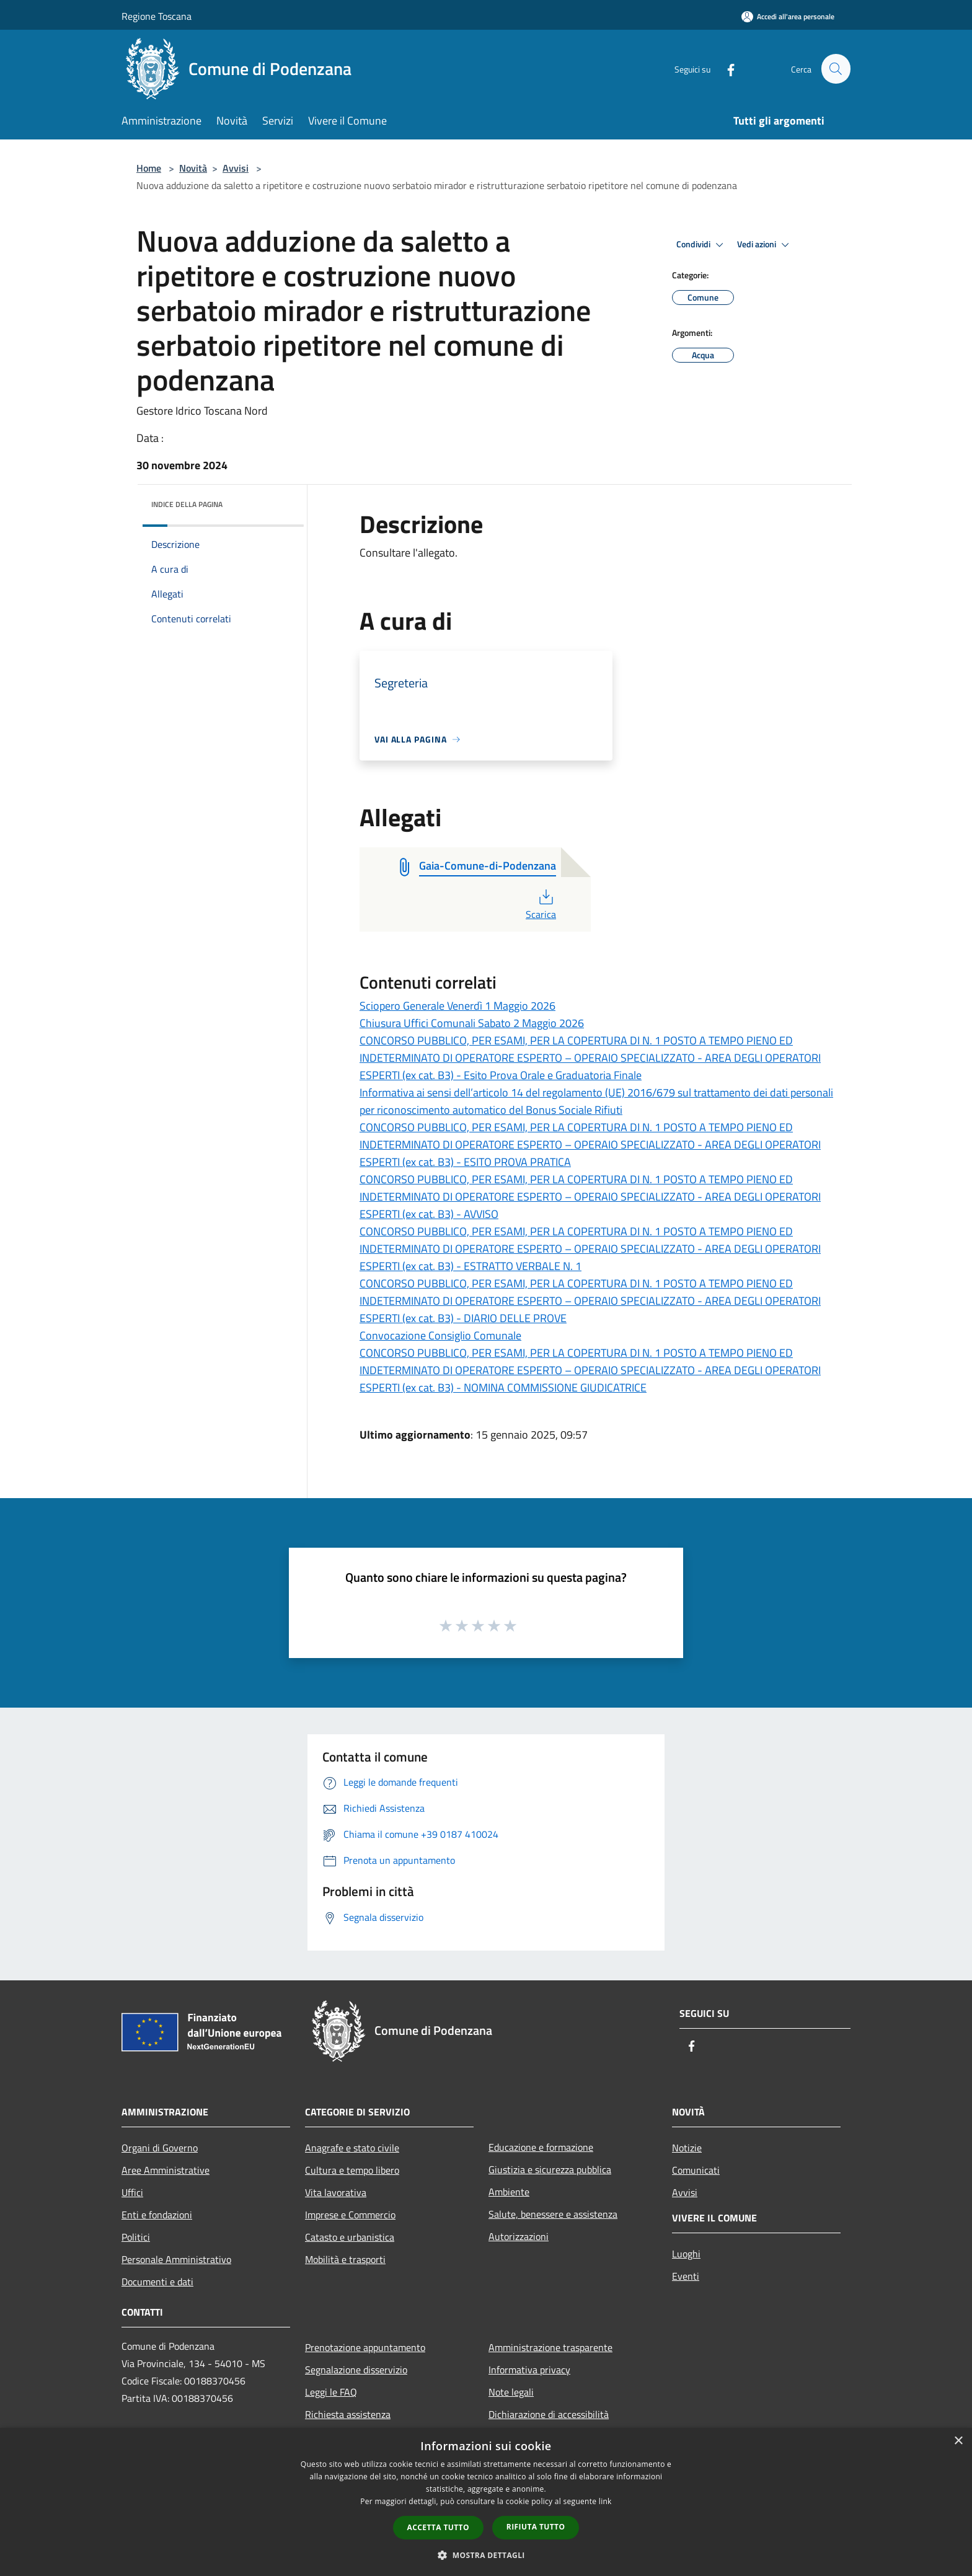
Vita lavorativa (335, 2192)
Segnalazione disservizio (356, 2369)
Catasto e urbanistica (349, 2237)
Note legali (511, 2391)
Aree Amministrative (166, 2170)
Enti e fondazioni (157, 2214)
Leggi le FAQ (331, 2391)
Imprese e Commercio (350, 2214)
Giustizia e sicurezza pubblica (549, 2169)
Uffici (132, 2192)
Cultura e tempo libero (352, 2170)
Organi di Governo (160, 2147)
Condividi (701, 244)
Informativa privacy (529, 2369)
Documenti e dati (157, 2281)
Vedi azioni (765, 244)
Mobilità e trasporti (345, 2259)
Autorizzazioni (518, 2236)
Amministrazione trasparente (550, 2347)
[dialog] (486, 2502)
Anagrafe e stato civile (352, 2147)
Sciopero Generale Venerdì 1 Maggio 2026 (457, 1005)
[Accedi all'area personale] (788, 16)
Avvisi (236, 168)
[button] (486, 2555)
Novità (193, 168)
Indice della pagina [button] (187, 504)
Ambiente (508, 2191)
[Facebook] (725, 68)
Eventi (685, 2276)
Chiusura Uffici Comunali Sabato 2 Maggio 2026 (472, 1023)
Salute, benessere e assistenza (552, 2214)
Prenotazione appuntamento (365, 2347)
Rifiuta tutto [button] (535, 2526)
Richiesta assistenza (348, 2414)
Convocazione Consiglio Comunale (440, 1335)
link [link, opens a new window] (605, 2501)
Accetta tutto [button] (438, 2527)
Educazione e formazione (540, 2147)
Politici (136, 2237)
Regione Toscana (157, 16)
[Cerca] (836, 69)
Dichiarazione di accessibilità (548, 2414)
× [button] (958, 2441)
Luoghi (686, 2253)
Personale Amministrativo (176, 2259)
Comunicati (696, 2170)
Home (148, 168)
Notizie (687, 2147)
